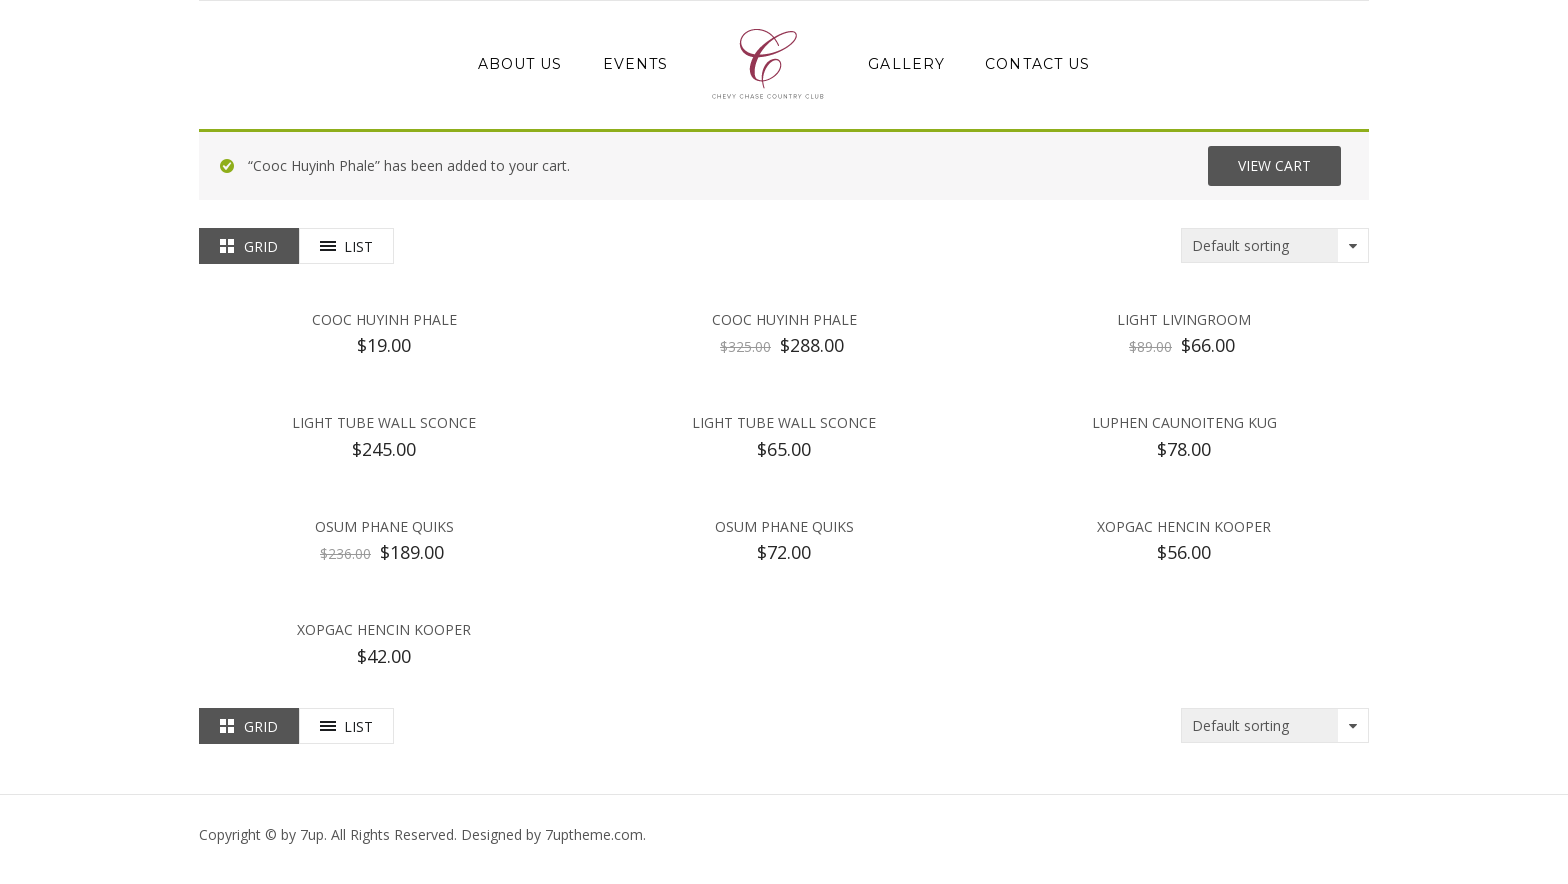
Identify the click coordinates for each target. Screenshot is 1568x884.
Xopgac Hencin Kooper (1184, 526)
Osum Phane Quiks (384, 526)
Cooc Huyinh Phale (384, 319)
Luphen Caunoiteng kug (1184, 422)
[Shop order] (1275, 245)
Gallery (906, 64)
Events (636, 64)
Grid (261, 246)
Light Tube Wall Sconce (384, 422)
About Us (520, 64)
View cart (1274, 165)
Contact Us (1037, 64)
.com (594, 834)
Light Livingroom (1184, 319)
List (358, 246)
